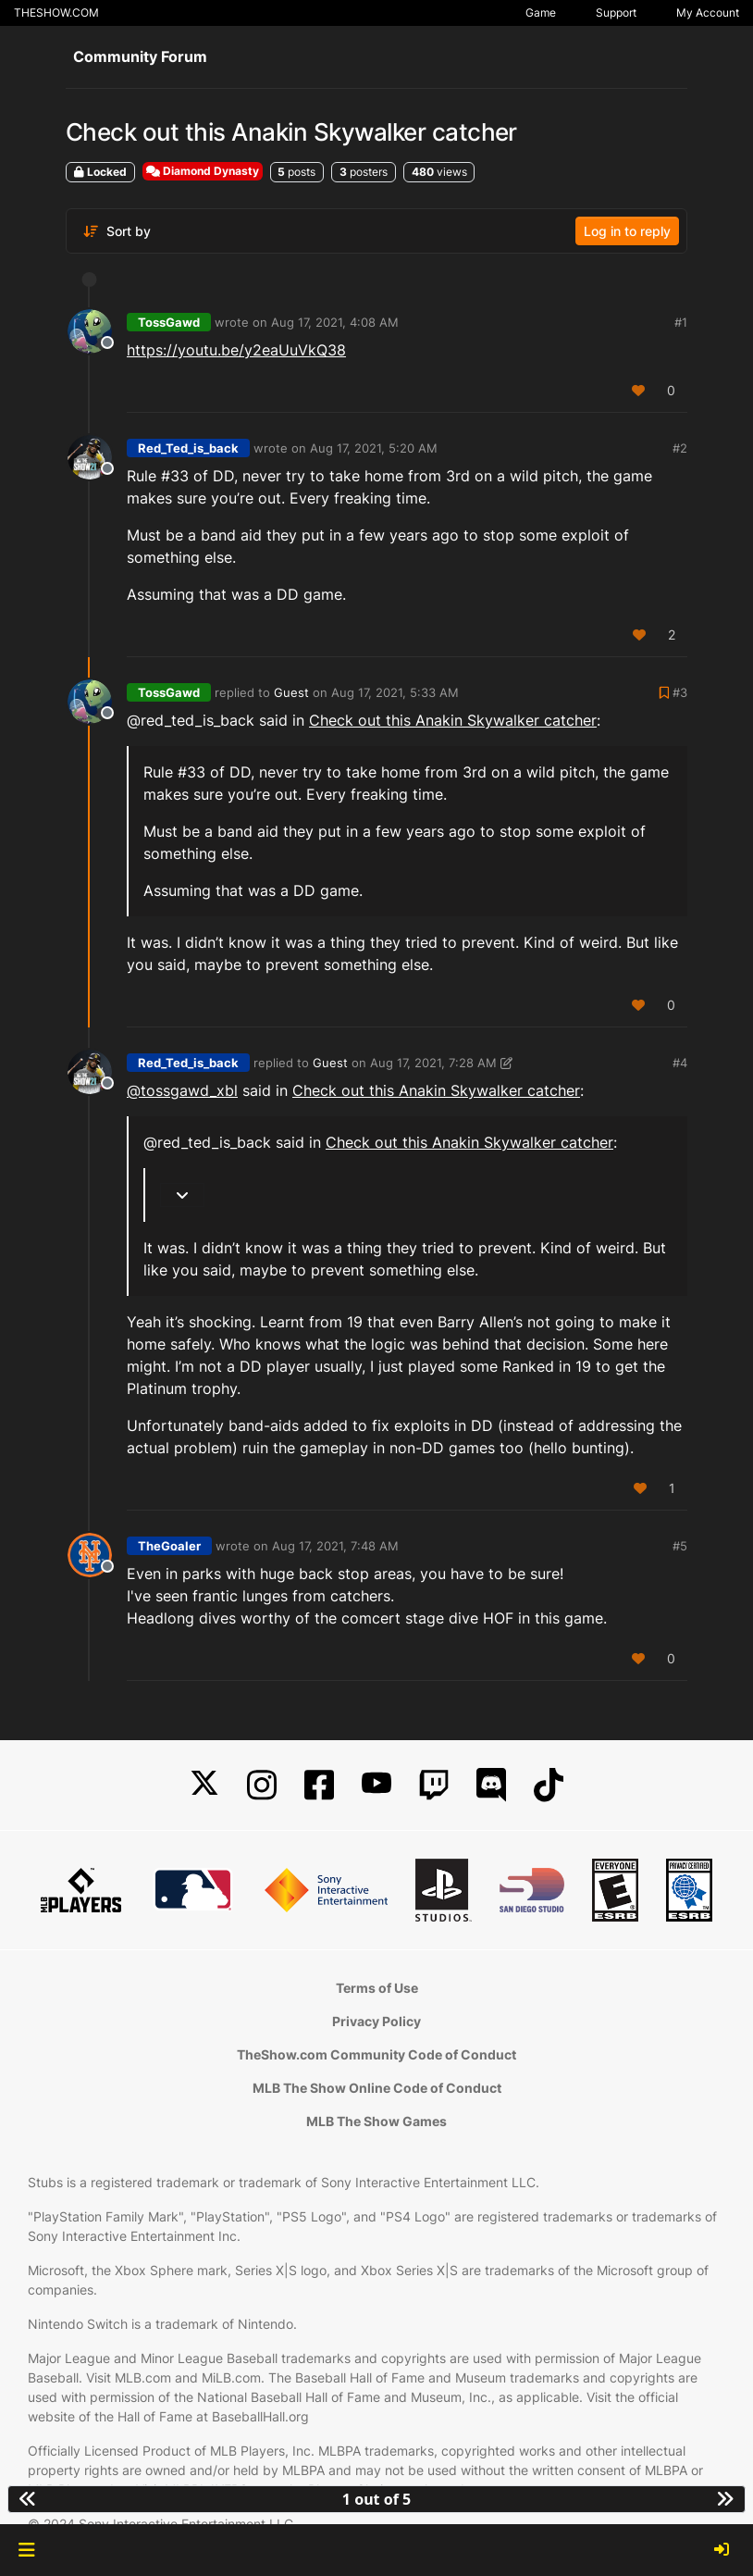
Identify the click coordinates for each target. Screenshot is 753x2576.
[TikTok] (548, 1785)
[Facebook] (319, 1785)
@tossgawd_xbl (182, 1090)
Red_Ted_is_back (188, 448)
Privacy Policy (376, 2021)
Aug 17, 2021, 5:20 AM (374, 448)
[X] (204, 1785)
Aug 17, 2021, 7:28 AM (433, 1062)
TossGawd (169, 322)
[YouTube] (376, 1785)
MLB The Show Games (376, 2121)
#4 (680, 1062)
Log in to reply (627, 231)
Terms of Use (377, 1988)
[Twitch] (434, 1785)
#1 (680, 322)
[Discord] (491, 1785)
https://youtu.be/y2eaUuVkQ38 (236, 350)
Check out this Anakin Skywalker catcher (453, 720)
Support (616, 12)
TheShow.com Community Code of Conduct (376, 2054)
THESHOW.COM (56, 12)
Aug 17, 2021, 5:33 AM (395, 692)
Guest (291, 692)
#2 (680, 448)
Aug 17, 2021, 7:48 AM (335, 1545)
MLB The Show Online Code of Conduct (377, 2088)
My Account (707, 12)
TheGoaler (169, 1545)
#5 (680, 1545)
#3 (680, 692)
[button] (26, 2550)
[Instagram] (262, 1785)
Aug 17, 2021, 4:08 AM (335, 322)
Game (540, 12)
